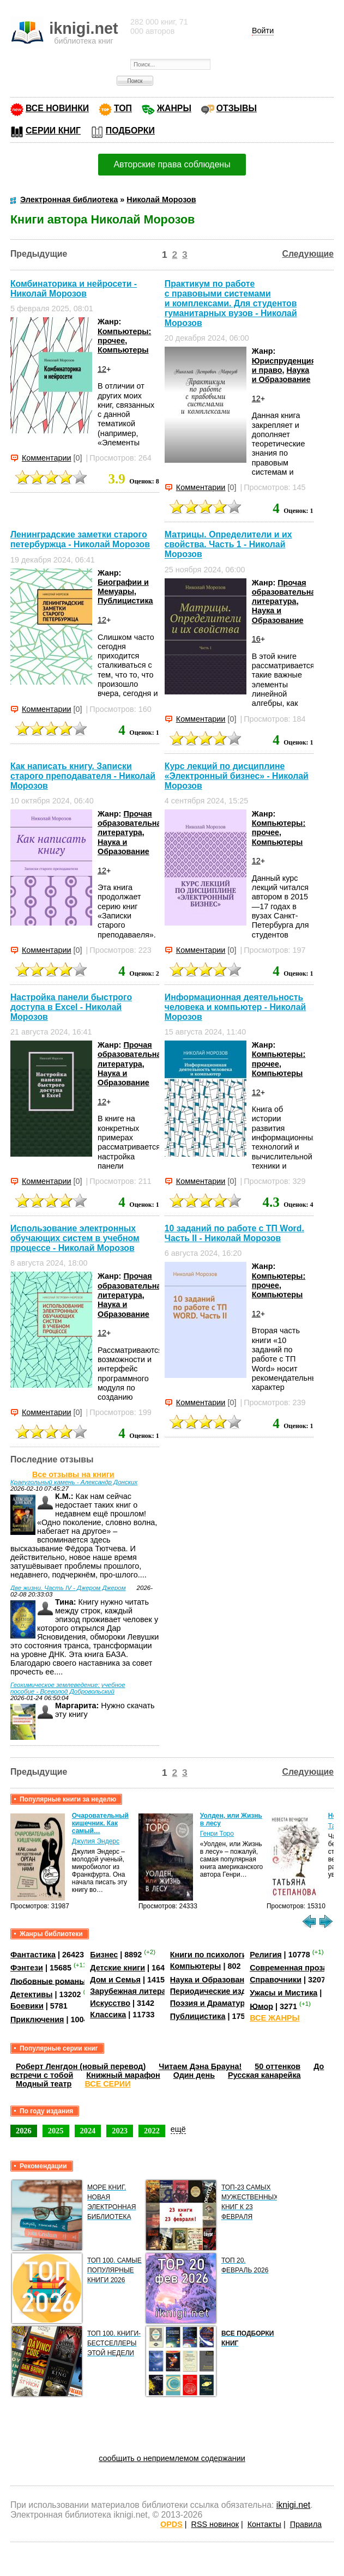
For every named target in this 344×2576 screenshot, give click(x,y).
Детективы (31, 1994)
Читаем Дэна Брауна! (200, 2066)
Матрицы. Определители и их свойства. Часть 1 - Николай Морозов (228, 544)
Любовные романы (48, 1980)
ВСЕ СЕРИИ (107, 2083)
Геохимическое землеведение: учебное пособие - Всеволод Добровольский (67, 1688)
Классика (108, 2014)
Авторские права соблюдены (171, 164)
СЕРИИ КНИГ (53, 130)
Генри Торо (217, 1833)
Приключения (37, 2019)
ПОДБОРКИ (130, 130)
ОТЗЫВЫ (236, 108)
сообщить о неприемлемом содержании (172, 2458)
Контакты (264, 2524)
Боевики (27, 2005)
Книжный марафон (123, 2075)
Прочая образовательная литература (286, 592)
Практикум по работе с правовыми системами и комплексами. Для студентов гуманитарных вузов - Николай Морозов (231, 303)
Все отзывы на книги (73, 1474)
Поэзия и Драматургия (214, 2003)
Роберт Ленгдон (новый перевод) (81, 2066)
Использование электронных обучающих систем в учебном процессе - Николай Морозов (75, 1238)
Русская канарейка (264, 2075)
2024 (88, 2130)
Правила (306, 2524)
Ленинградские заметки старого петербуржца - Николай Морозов (80, 539)
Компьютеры (123, 350)
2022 (152, 2130)
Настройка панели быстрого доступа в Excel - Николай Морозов (71, 1007)
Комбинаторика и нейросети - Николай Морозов (73, 288)
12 (102, 369)
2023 (120, 2130)
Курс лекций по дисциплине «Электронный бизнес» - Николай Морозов (237, 775)
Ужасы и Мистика (283, 1992)
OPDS (171, 2524)
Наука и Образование (281, 375)
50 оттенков (277, 2066)
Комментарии (46, 457)
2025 (56, 2130)
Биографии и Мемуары (123, 587)
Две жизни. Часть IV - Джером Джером (68, 1588)
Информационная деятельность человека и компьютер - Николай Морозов (235, 1007)
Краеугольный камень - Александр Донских (73, 1482)
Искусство (110, 2003)
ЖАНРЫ (174, 108)
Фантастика (33, 1954)
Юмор (261, 2005)
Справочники (275, 1979)
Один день (194, 2075)
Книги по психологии (211, 1954)
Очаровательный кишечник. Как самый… (100, 1823)
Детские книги (117, 1967)
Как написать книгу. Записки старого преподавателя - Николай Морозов (82, 775)
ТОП (123, 108)
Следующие (308, 253)
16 (256, 638)
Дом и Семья (115, 1979)
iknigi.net (293, 2505)
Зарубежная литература (136, 1991)
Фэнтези (26, 1967)
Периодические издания (217, 1991)
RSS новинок (215, 2524)
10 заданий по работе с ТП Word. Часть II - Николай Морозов (234, 1233)
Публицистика (125, 600)
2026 (24, 2130)
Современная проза (288, 1967)
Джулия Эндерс (95, 1841)
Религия (265, 1954)
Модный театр (43, 2083)
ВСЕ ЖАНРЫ (274, 2017)
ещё (178, 2129)
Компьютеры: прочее (124, 336)
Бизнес (104, 1954)
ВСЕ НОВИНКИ (57, 108)
